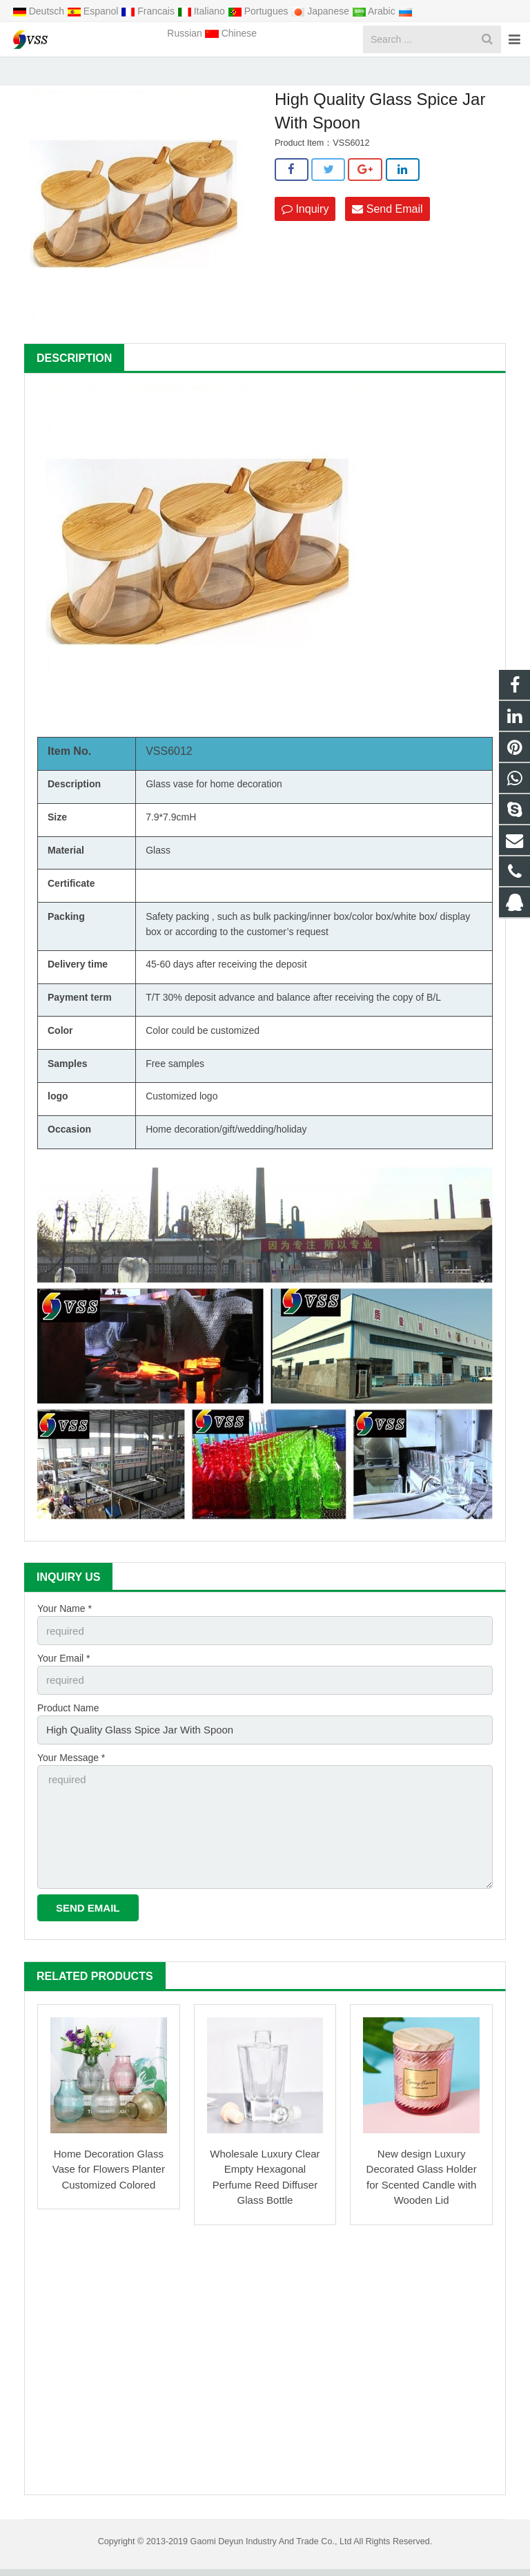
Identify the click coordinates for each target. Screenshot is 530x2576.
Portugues (259, 11)
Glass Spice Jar (223, 72)
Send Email (387, 227)
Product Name (68, 1723)
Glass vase (169, 803)
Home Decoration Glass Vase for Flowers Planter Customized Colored (108, 2176)
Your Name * (64, 1628)
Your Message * (71, 1771)
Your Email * (63, 1676)
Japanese (321, 11)
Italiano (202, 11)
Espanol (94, 11)
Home (114, 72)
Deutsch (39, 11)
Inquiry (305, 227)
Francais (149, 11)
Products (161, 72)
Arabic (375, 11)
